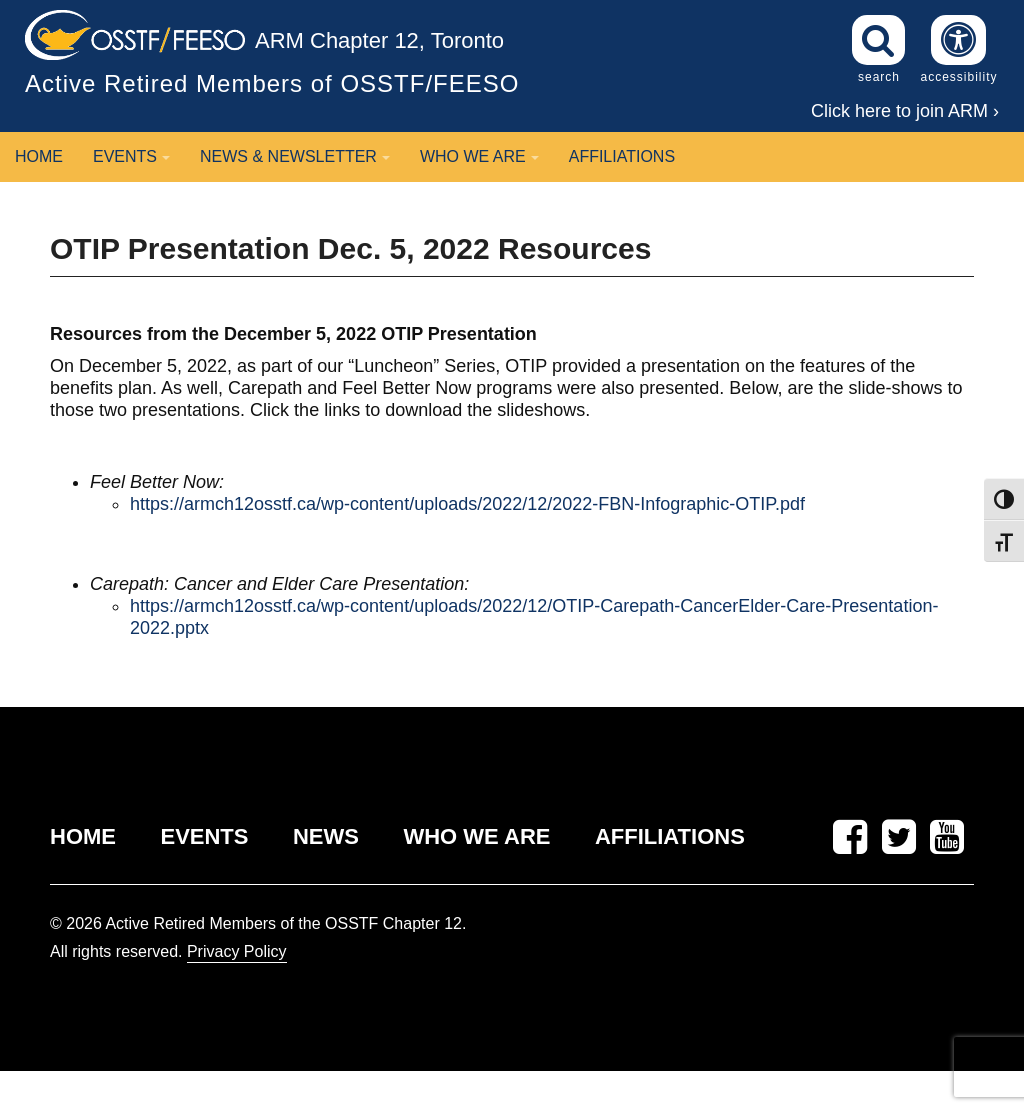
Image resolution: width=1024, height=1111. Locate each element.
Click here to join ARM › (905, 111)
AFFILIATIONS (670, 836)
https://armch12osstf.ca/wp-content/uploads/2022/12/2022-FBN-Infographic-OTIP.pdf (467, 504)
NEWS (326, 836)
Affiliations (622, 156)
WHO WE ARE (476, 836)
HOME (83, 836)
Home (39, 156)
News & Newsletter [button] (295, 156)
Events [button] (131, 156)
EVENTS (204, 836)
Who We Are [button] (479, 156)
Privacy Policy (237, 951)
